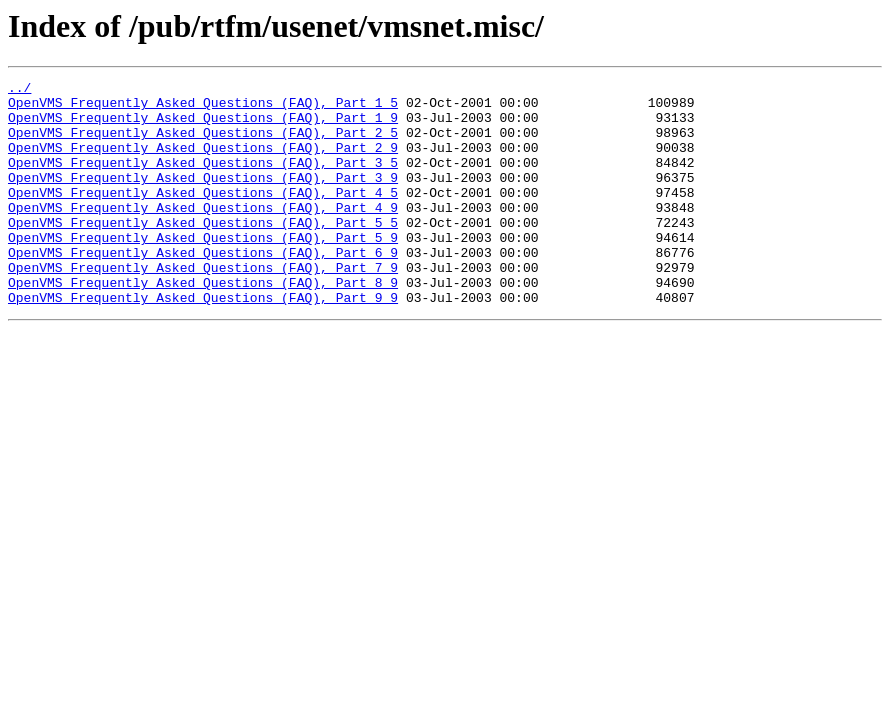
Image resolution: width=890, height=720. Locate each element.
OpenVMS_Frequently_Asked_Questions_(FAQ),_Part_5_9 (203, 270)
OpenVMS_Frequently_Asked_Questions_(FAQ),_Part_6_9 (203, 288)
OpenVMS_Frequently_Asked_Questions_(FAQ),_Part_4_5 (203, 216)
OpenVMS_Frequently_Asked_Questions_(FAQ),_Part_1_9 (203, 126)
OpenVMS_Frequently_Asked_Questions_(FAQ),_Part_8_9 (203, 324)
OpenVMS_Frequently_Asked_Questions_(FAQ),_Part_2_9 (203, 162)
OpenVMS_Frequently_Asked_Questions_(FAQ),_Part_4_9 (203, 234)
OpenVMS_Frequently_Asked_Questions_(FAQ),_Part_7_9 (203, 306)
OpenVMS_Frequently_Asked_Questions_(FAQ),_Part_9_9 (203, 342)
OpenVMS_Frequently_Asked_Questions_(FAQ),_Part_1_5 (203, 108)
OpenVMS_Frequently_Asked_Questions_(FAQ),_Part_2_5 (203, 144)
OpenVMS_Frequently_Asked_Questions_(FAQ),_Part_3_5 (203, 180)
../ (19, 90)
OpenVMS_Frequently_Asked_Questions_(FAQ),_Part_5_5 (203, 252)
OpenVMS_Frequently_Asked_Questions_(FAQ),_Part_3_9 (203, 198)
